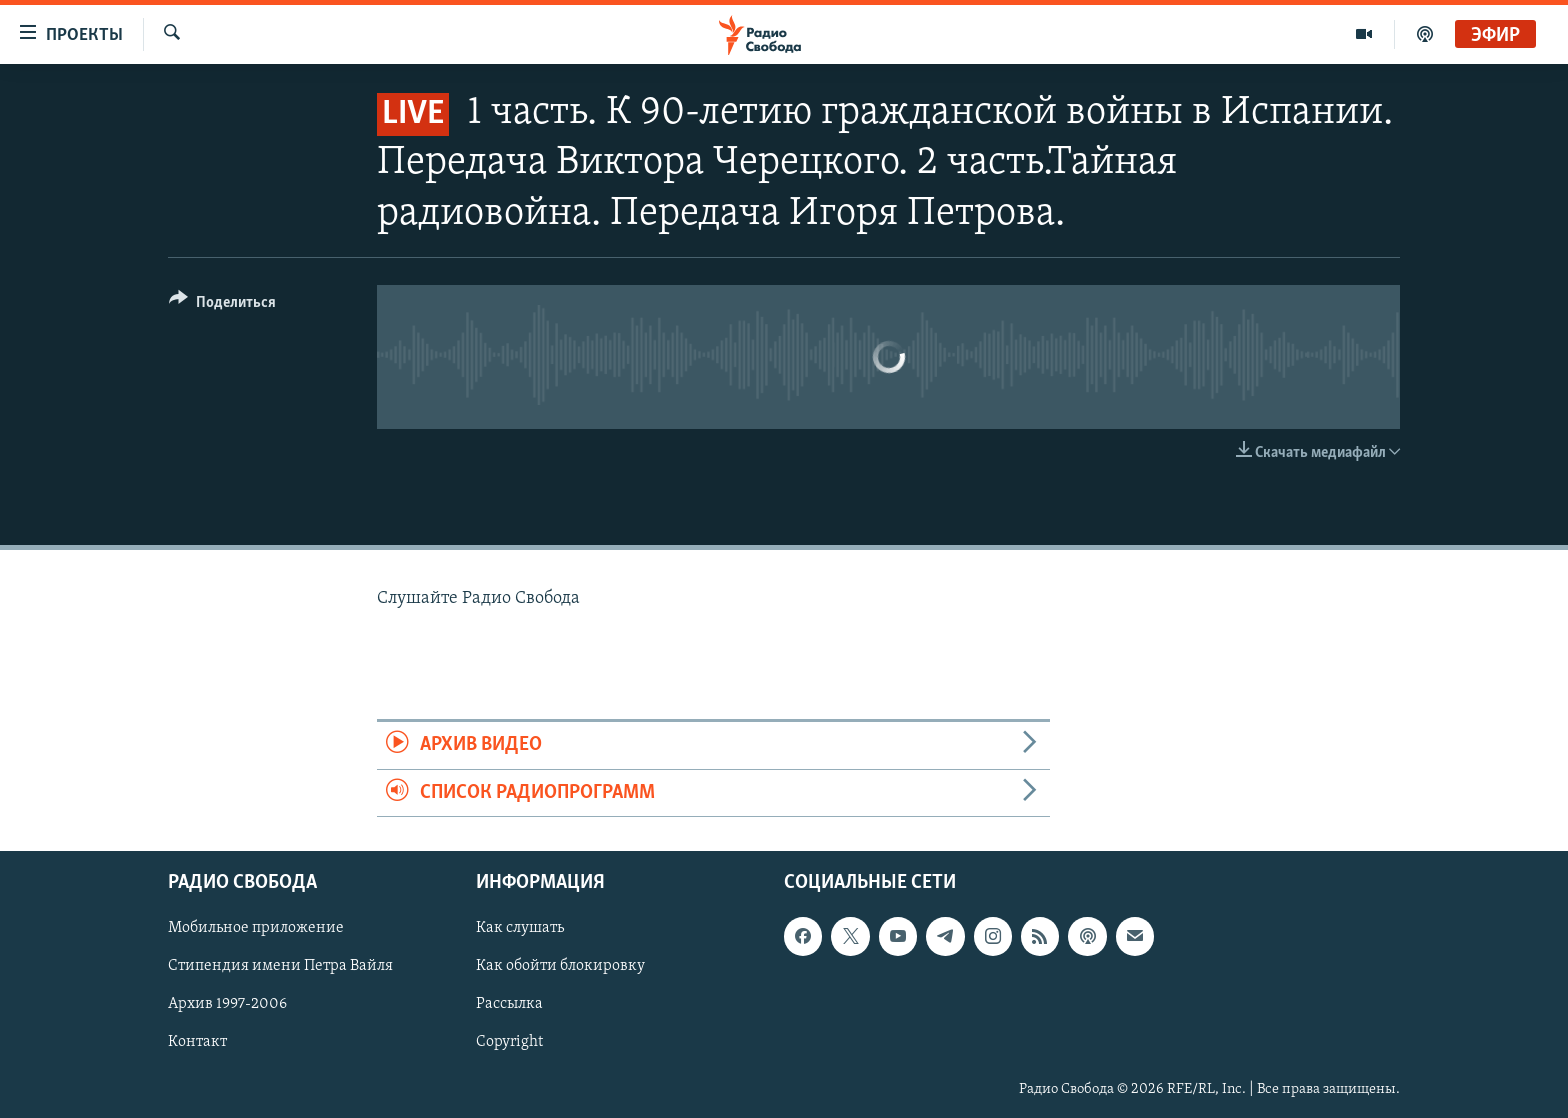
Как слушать (520, 928)
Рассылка (509, 1004)
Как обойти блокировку (560, 966)
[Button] (222, 305)
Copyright (509, 1042)
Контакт (197, 1042)
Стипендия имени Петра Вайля (280, 966)
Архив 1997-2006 (227, 1004)
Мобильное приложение (256, 928)
